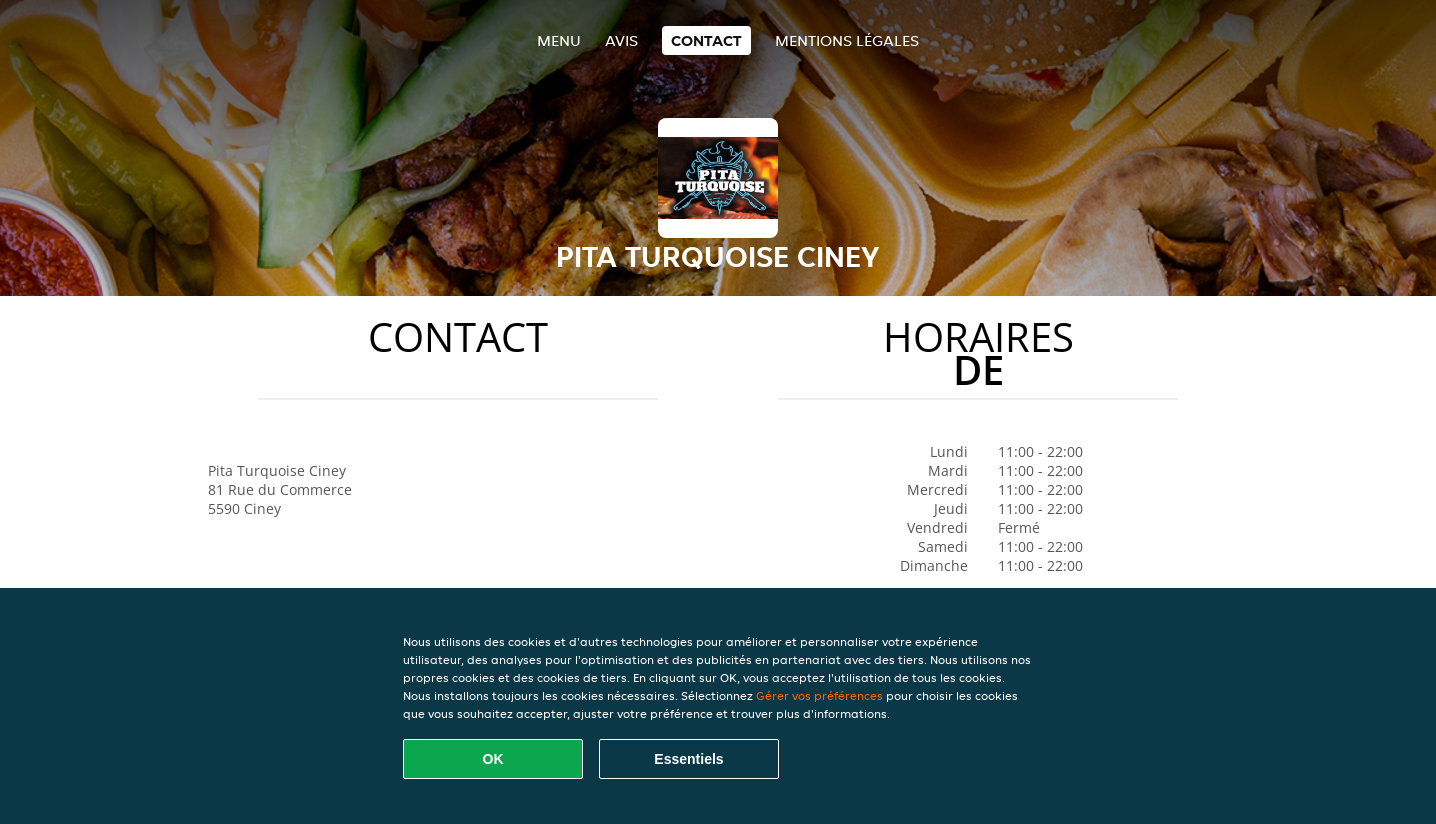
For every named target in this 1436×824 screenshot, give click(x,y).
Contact (706, 40)
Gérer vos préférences (819, 695)
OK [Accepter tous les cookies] (493, 759)
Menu (559, 40)
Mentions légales (847, 40)
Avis (621, 40)
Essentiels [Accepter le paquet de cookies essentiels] (688, 759)
